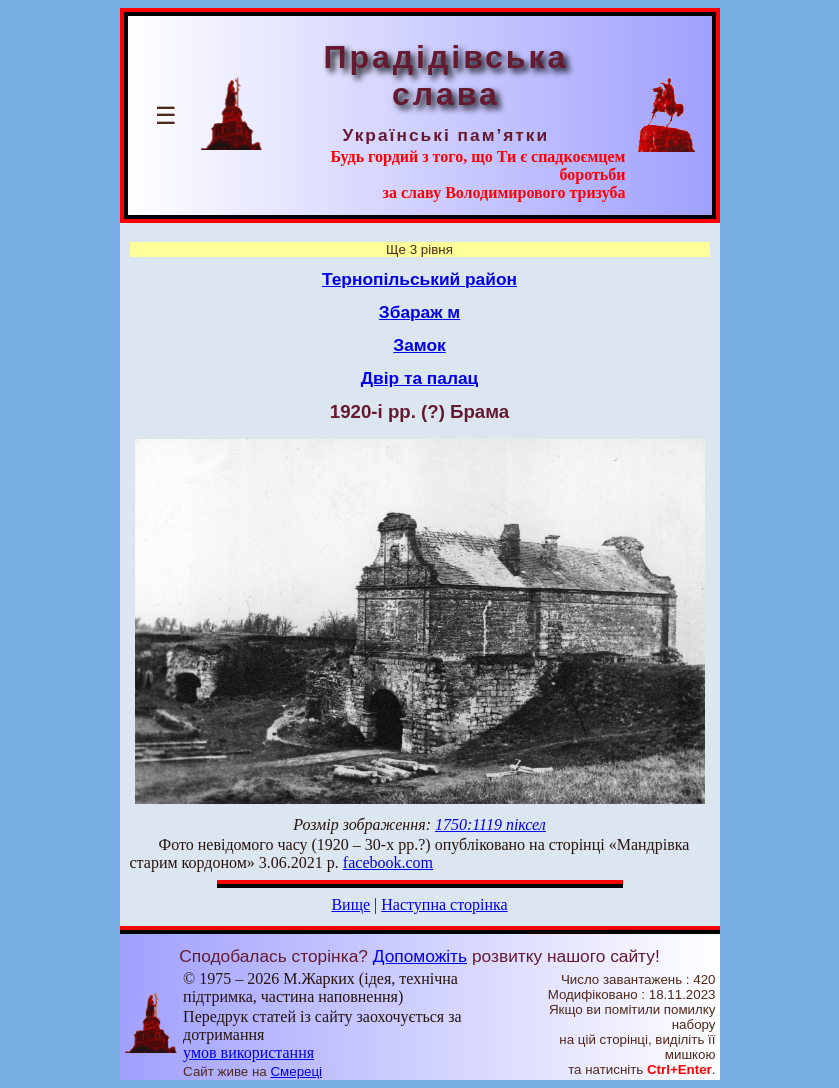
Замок (419, 345)
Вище (350, 904)
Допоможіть (420, 956)
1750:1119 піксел (490, 824)
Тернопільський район (419, 279)
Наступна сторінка (444, 904)
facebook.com (388, 862)
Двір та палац (420, 378)
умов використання (248, 1052)
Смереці (296, 1071)
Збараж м (419, 312)
